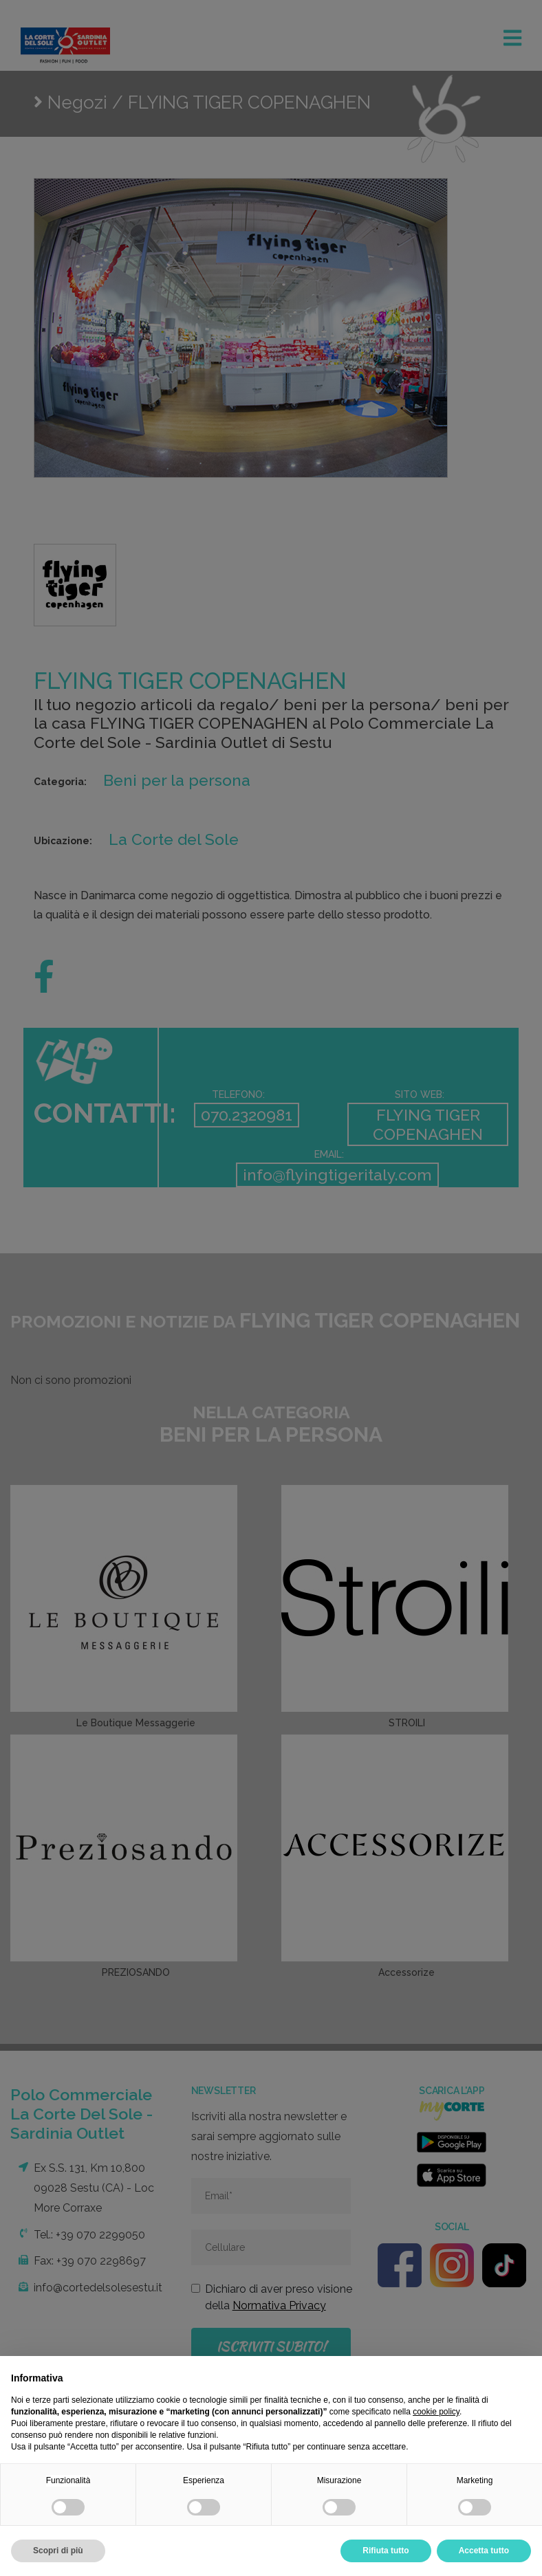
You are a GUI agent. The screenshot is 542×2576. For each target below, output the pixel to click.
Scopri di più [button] (58, 2550)
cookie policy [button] (436, 2412)
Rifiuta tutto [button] (385, 2550)
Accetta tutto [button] (484, 2550)
